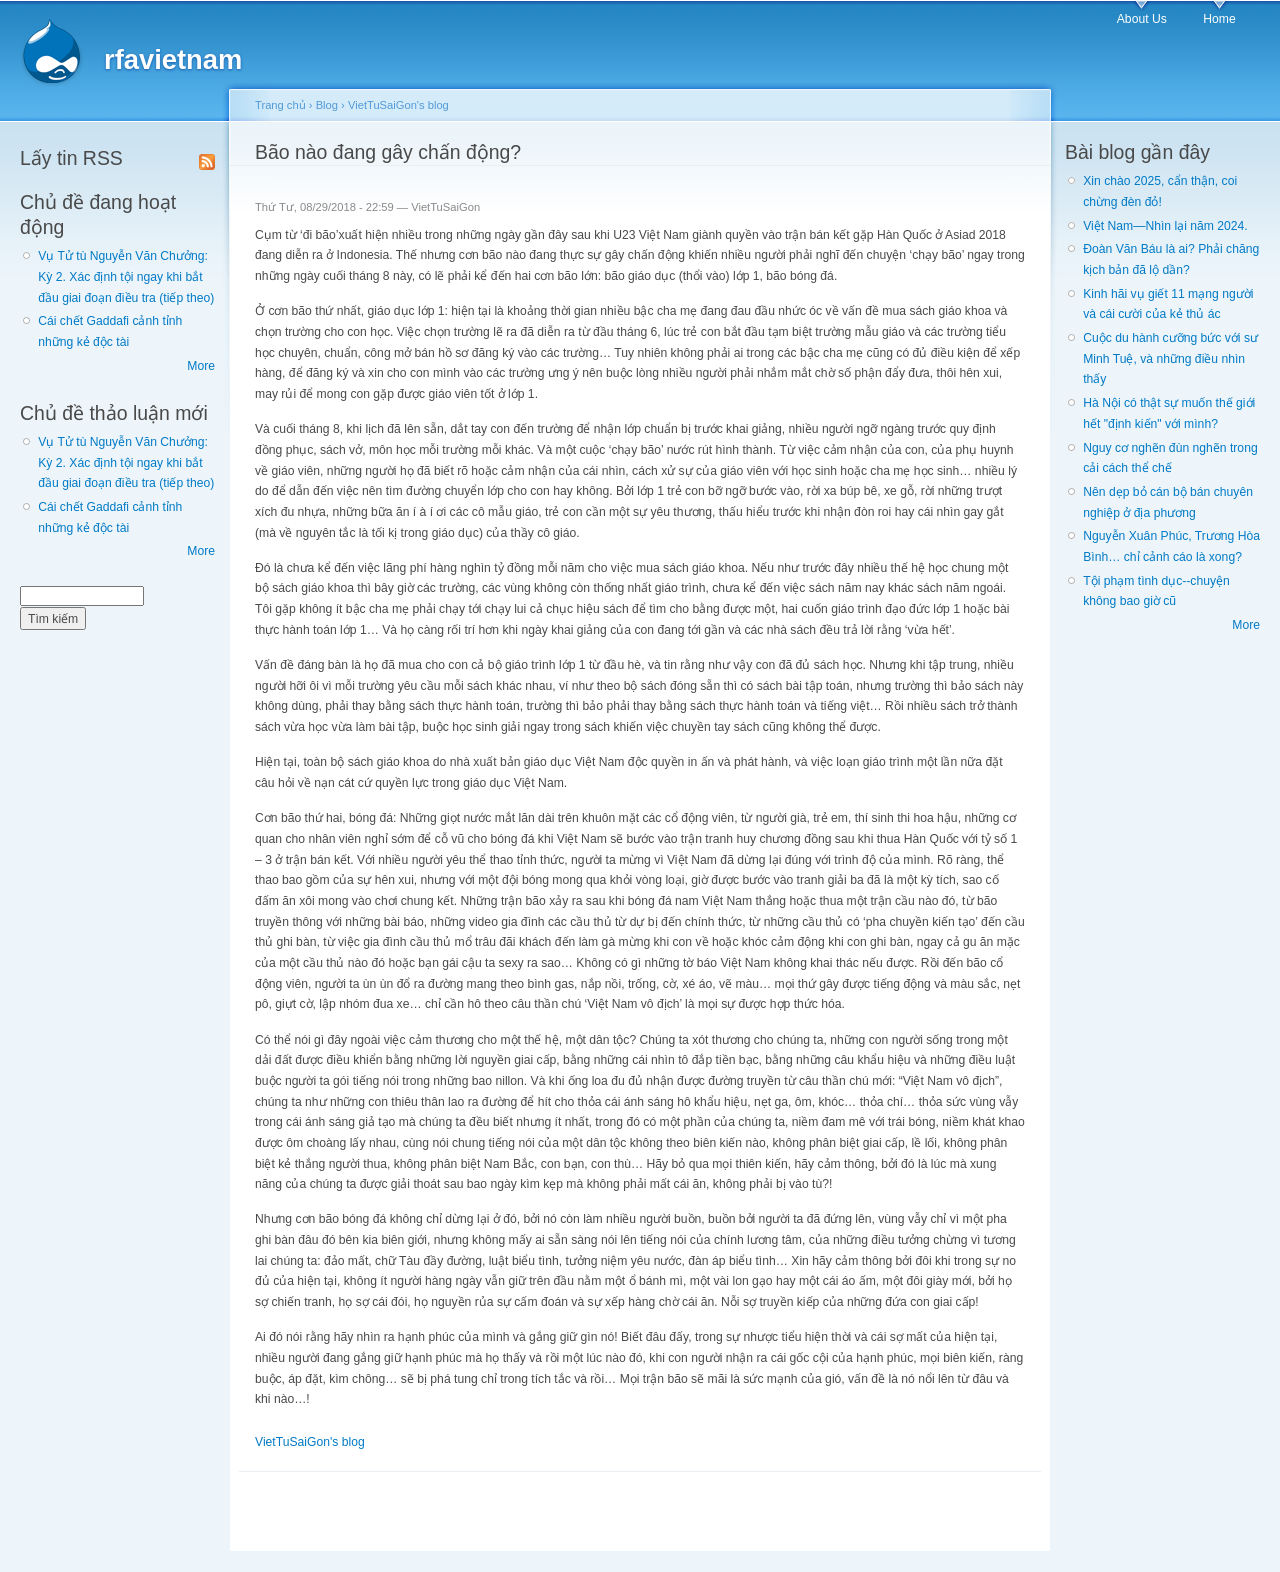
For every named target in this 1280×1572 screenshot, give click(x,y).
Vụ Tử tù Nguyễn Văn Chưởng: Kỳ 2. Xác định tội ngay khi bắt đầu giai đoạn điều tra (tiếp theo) (126, 276)
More (201, 366)
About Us (1142, 19)
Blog (327, 105)
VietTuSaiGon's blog (398, 105)
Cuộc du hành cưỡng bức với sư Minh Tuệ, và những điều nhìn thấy (1170, 358)
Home (1219, 19)
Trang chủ (280, 105)
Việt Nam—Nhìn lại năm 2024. (1165, 226)
